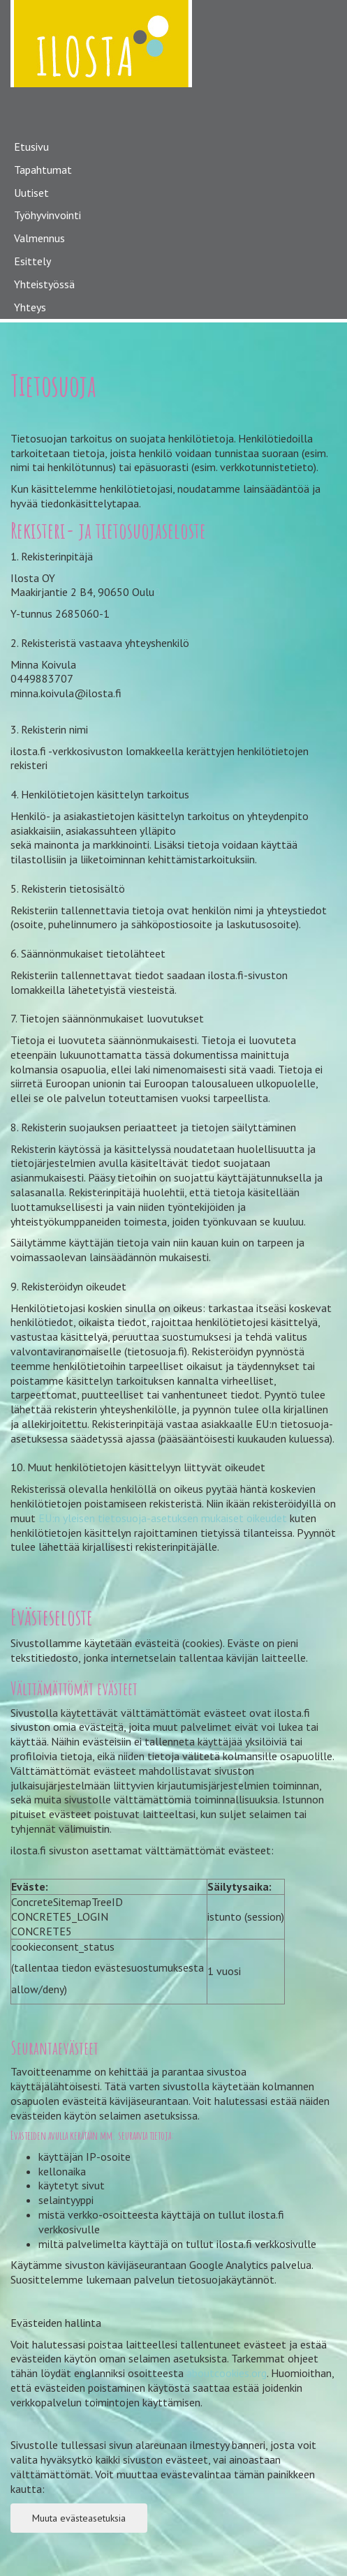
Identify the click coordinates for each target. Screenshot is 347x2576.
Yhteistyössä (44, 284)
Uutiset (31, 193)
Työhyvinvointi (47, 215)
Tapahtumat (43, 170)
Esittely (32, 261)
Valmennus (39, 238)
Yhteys (30, 307)
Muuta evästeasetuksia (79, 2518)
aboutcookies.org (226, 2373)
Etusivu (31, 147)
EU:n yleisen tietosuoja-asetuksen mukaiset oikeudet (162, 1518)
